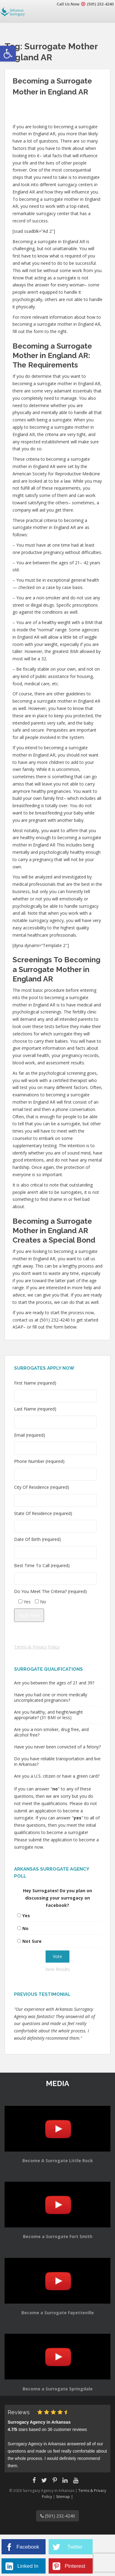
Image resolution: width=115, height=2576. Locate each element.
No (25, 1928)
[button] (8, 54)
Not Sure (32, 1941)
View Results (57, 1969)
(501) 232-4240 (100, 4)
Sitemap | (64, 2496)
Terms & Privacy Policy (37, 1647)
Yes (26, 1915)
